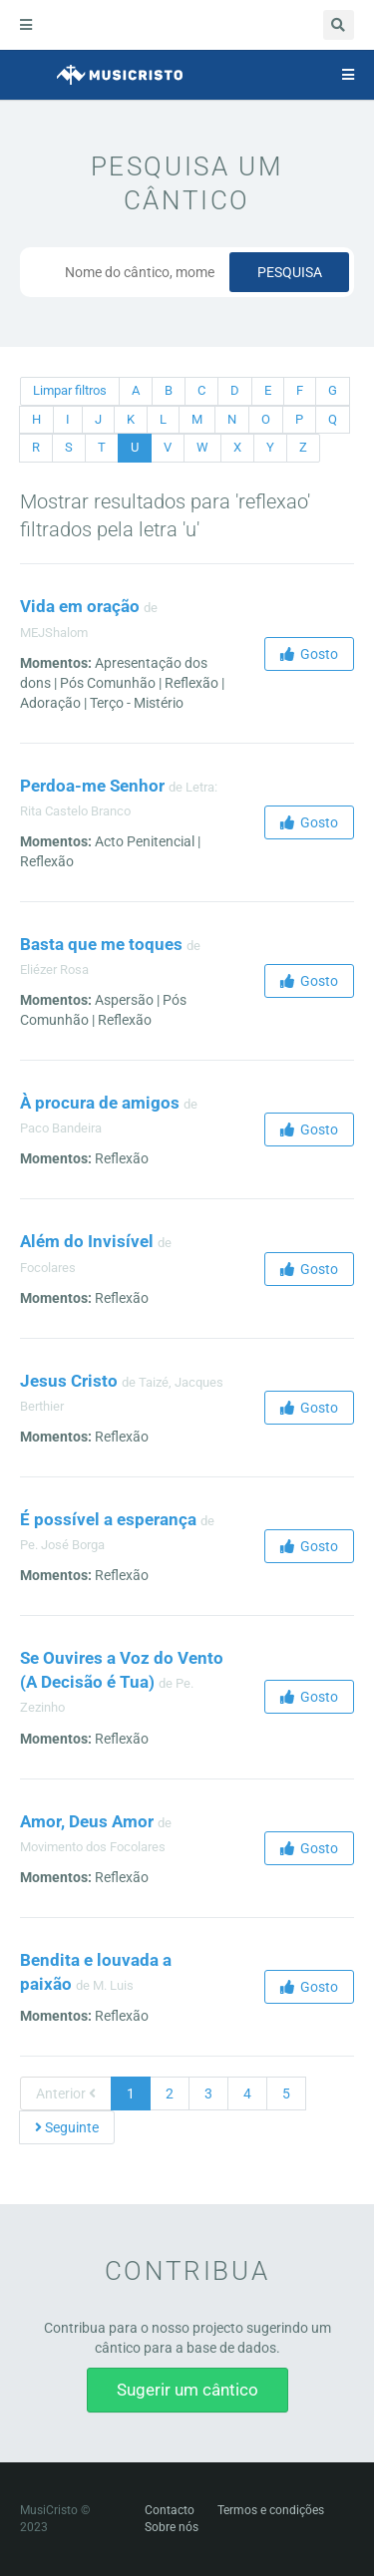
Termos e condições (270, 2510)
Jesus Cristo (69, 1381)
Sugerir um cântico (187, 2390)
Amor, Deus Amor (87, 1821)
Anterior (66, 2093)
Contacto (169, 2510)
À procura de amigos (100, 1103)
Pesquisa (289, 272)
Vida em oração (80, 606)
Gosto (309, 654)
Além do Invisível (87, 1241)
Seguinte (67, 2127)
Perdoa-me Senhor (92, 786)
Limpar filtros (70, 390)
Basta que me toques (101, 944)
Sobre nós (171, 2527)
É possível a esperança (108, 1519)
